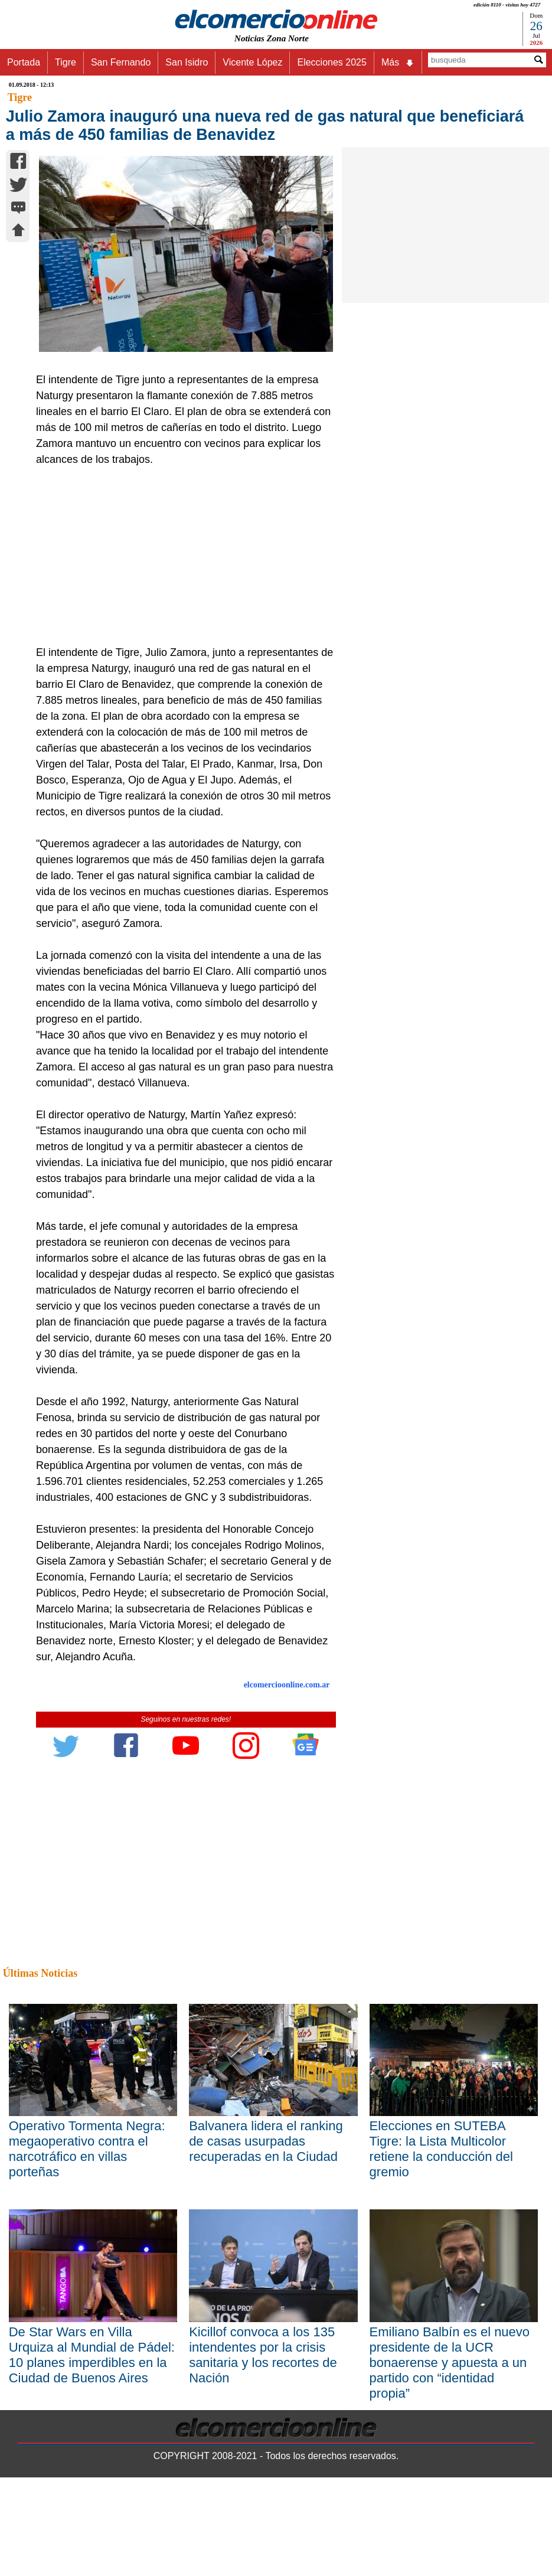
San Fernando (121, 62)
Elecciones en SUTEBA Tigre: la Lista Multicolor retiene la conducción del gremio (441, 2148)
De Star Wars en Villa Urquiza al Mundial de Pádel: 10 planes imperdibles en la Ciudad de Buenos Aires (92, 2354)
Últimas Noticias (40, 1973)
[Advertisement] (181, 556)
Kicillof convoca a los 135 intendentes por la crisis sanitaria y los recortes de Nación (263, 2354)
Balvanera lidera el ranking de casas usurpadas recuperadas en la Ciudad (266, 2141)
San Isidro (186, 62)
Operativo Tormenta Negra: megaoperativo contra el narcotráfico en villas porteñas (87, 2148)
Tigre (65, 62)
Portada (23, 62)
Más (397, 62)
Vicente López (252, 62)
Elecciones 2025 (331, 62)
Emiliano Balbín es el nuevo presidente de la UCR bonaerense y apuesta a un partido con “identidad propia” (450, 2362)
